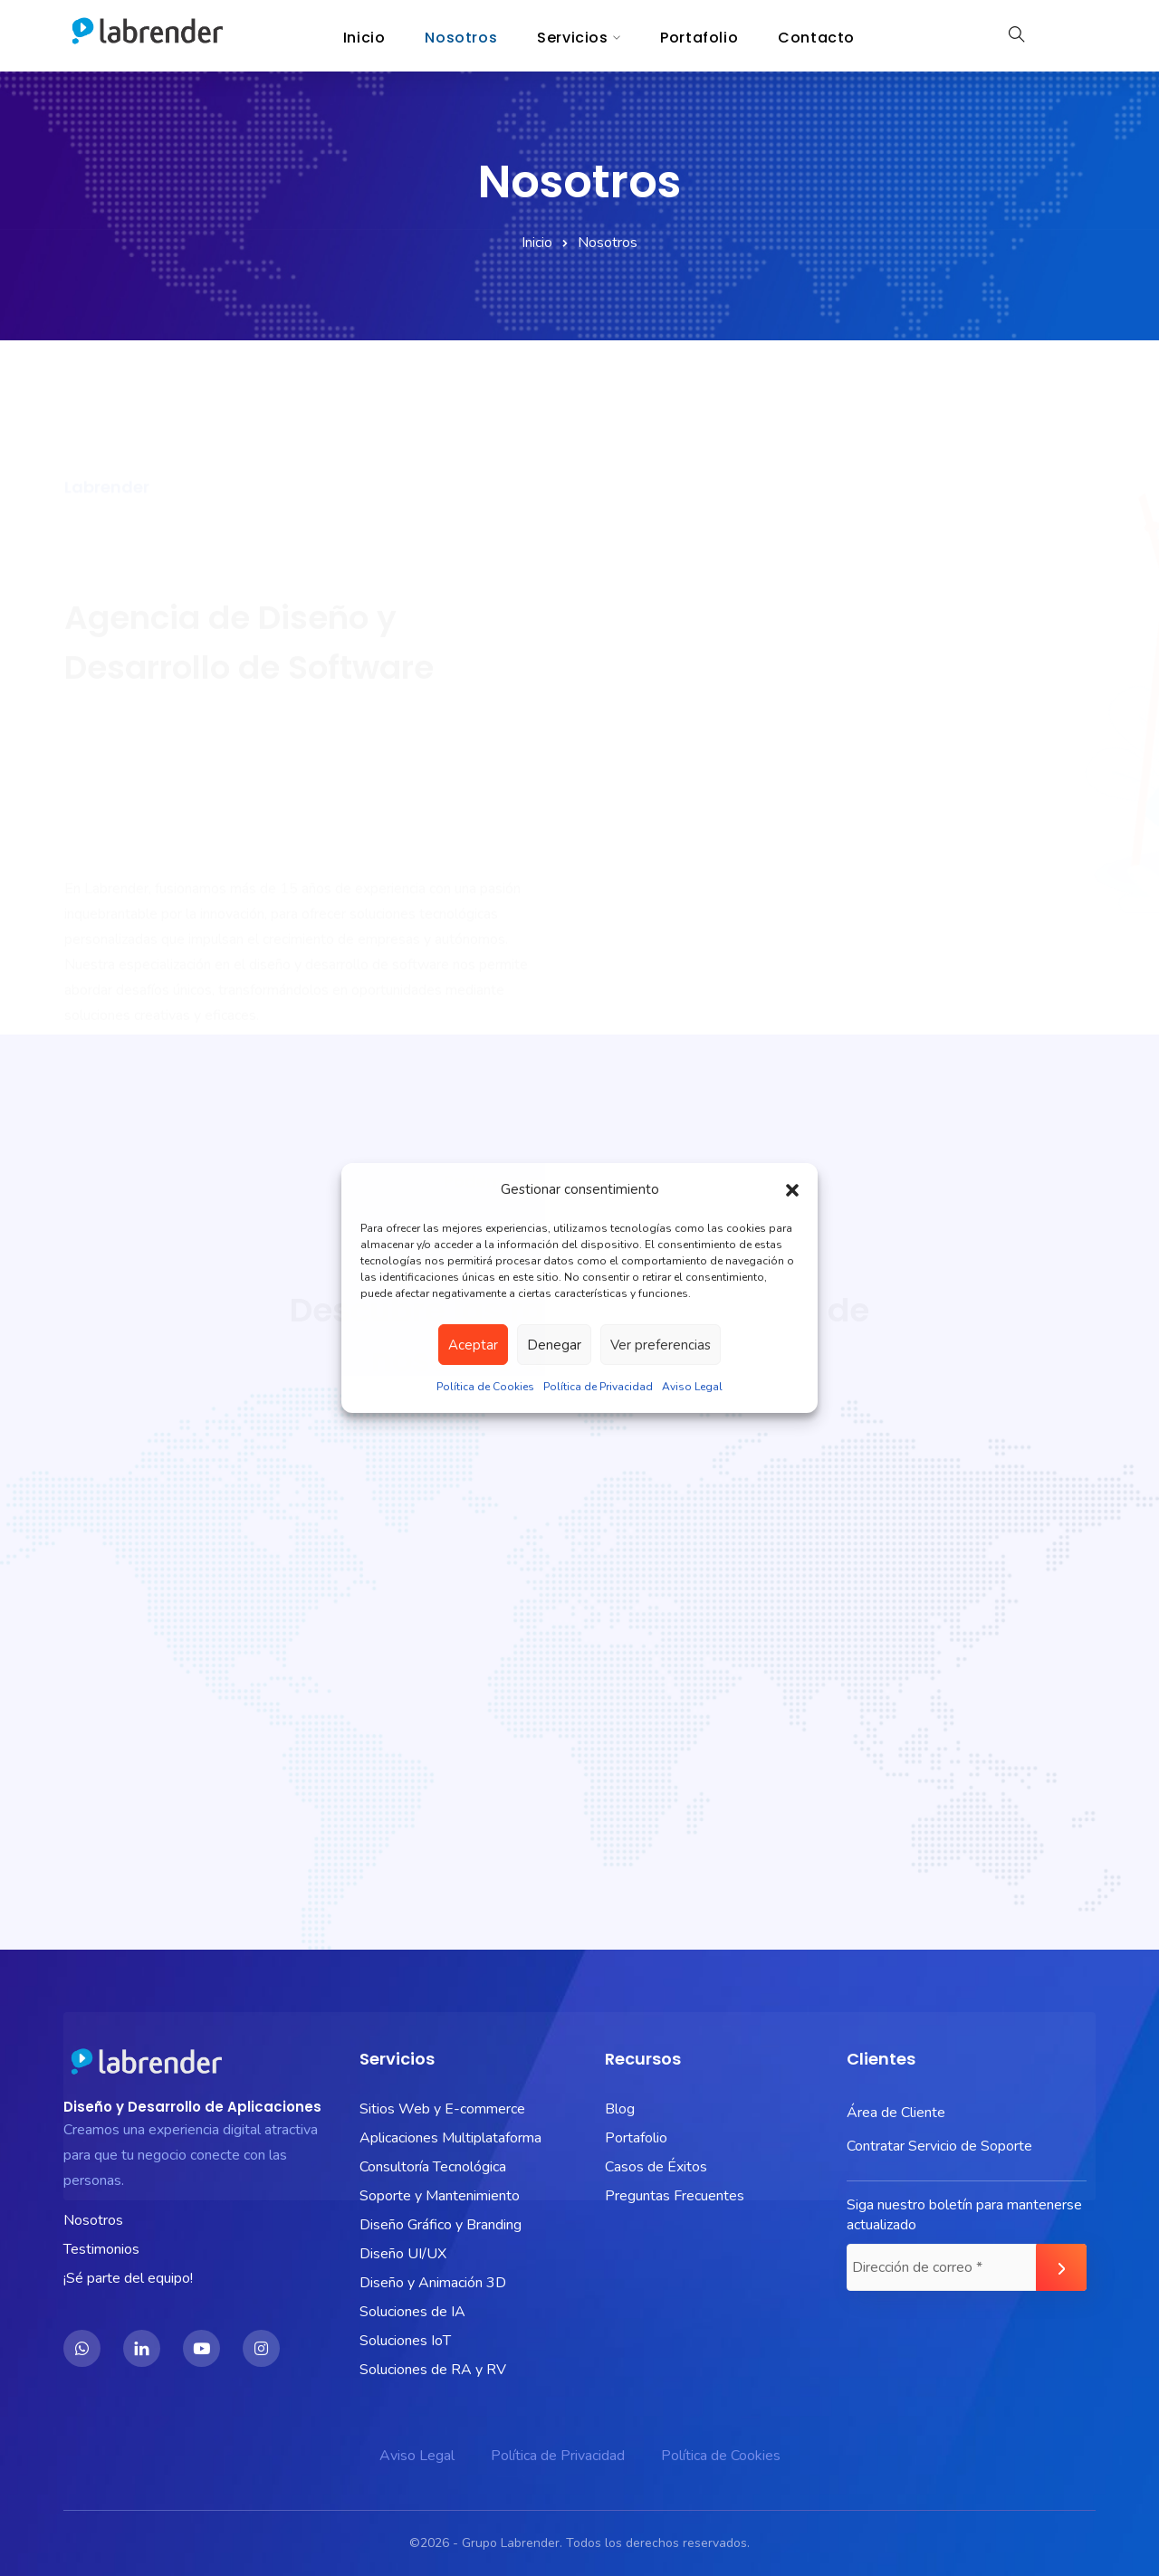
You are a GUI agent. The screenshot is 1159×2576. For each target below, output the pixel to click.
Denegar (554, 1345)
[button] (792, 1189)
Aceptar (473, 1345)
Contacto (816, 37)
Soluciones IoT (405, 2341)
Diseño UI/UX (402, 2254)
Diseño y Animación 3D (432, 2283)
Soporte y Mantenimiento (439, 2196)
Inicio (364, 37)
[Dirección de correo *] (967, 2267)
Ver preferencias (660, 1345)
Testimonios (101, 2249)
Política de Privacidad (598, 1386)
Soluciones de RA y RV (432, 2370)
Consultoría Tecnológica (432, 2167)
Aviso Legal (692, 1386)
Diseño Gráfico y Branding (440, 2225)
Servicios (572, 37)
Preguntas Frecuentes (674, 2196)
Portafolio (699, 37)
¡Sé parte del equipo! (128, 2278)
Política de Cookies (485, 1386)
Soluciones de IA (412, 2312)
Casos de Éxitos (656, 2167)
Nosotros (461, 37)
